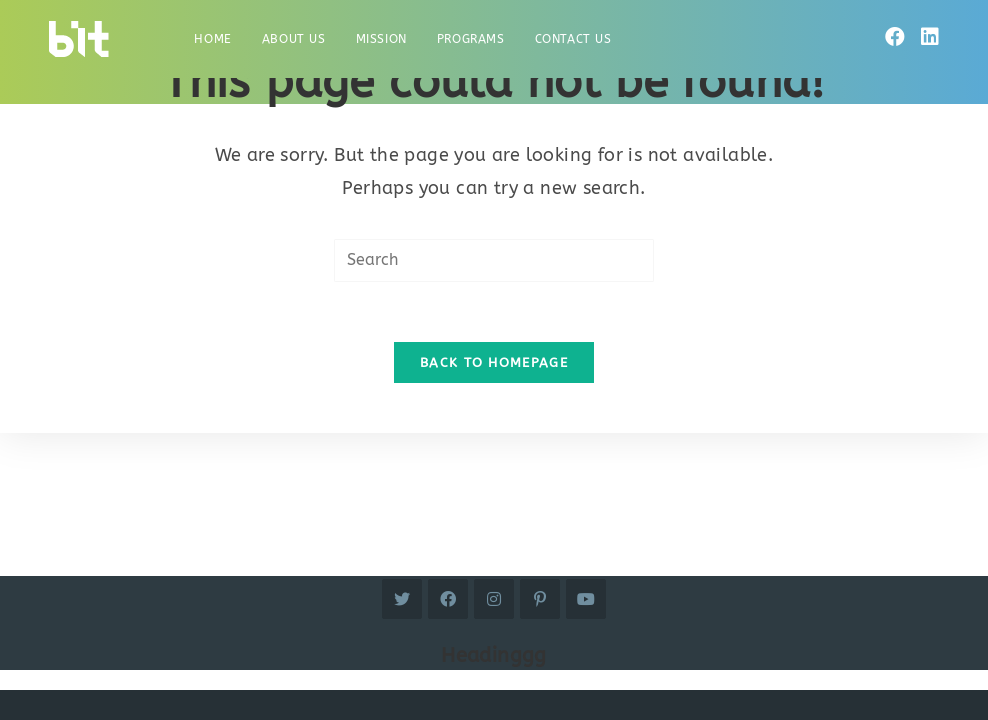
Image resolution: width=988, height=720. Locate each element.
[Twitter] (402, 599)
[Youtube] (586, 599)
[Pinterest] (540, 599)
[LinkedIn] (930, 37)
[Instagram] (494, 599)
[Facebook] (895, 37)
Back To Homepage (494, 362)
